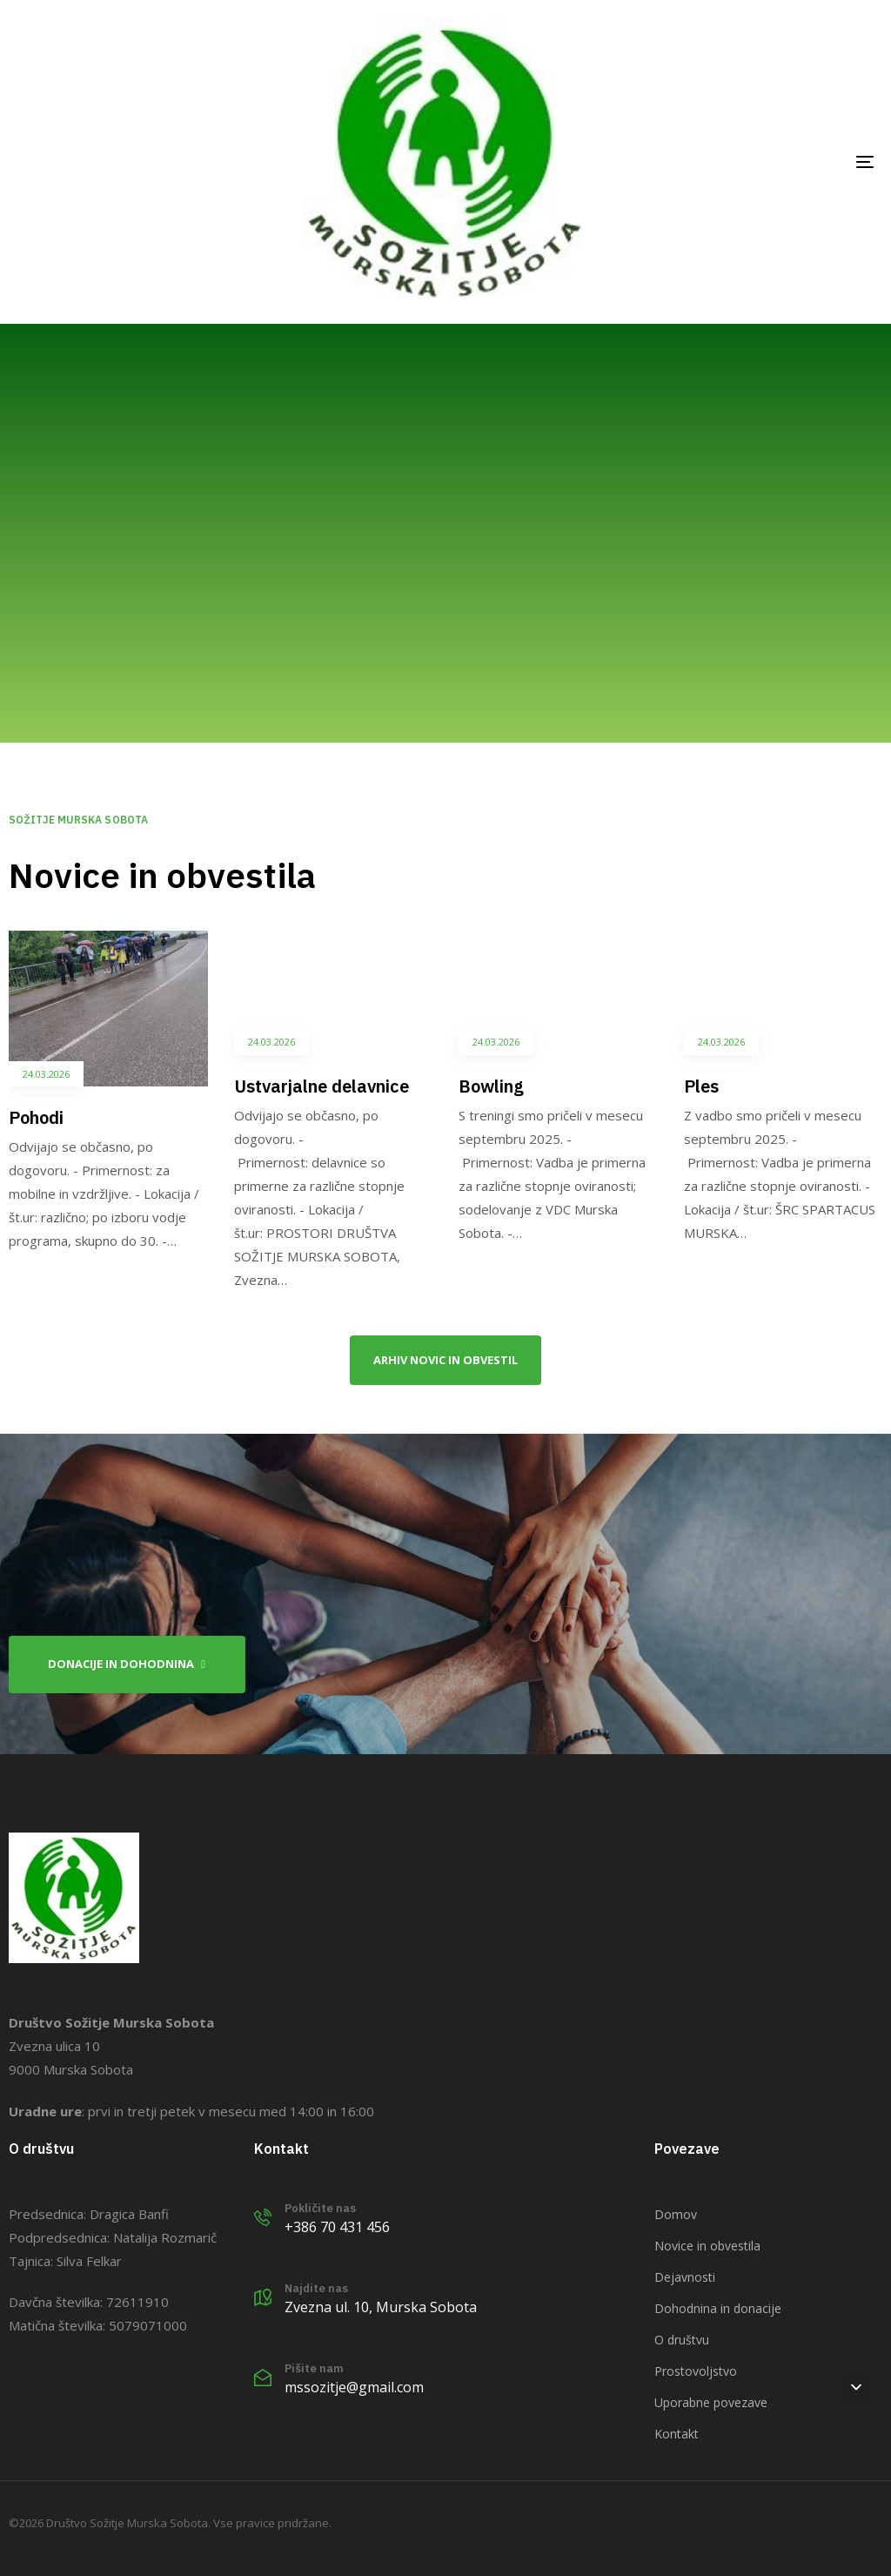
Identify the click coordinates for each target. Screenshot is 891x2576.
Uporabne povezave (710, 2402)
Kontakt (676, 2433)
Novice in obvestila (707, 2245)
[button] (856, 2387)
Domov (675, 2214)
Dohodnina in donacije (717, 2308)
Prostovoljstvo (695, 2371)
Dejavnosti (684, 2277)
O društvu (681, 2339)
